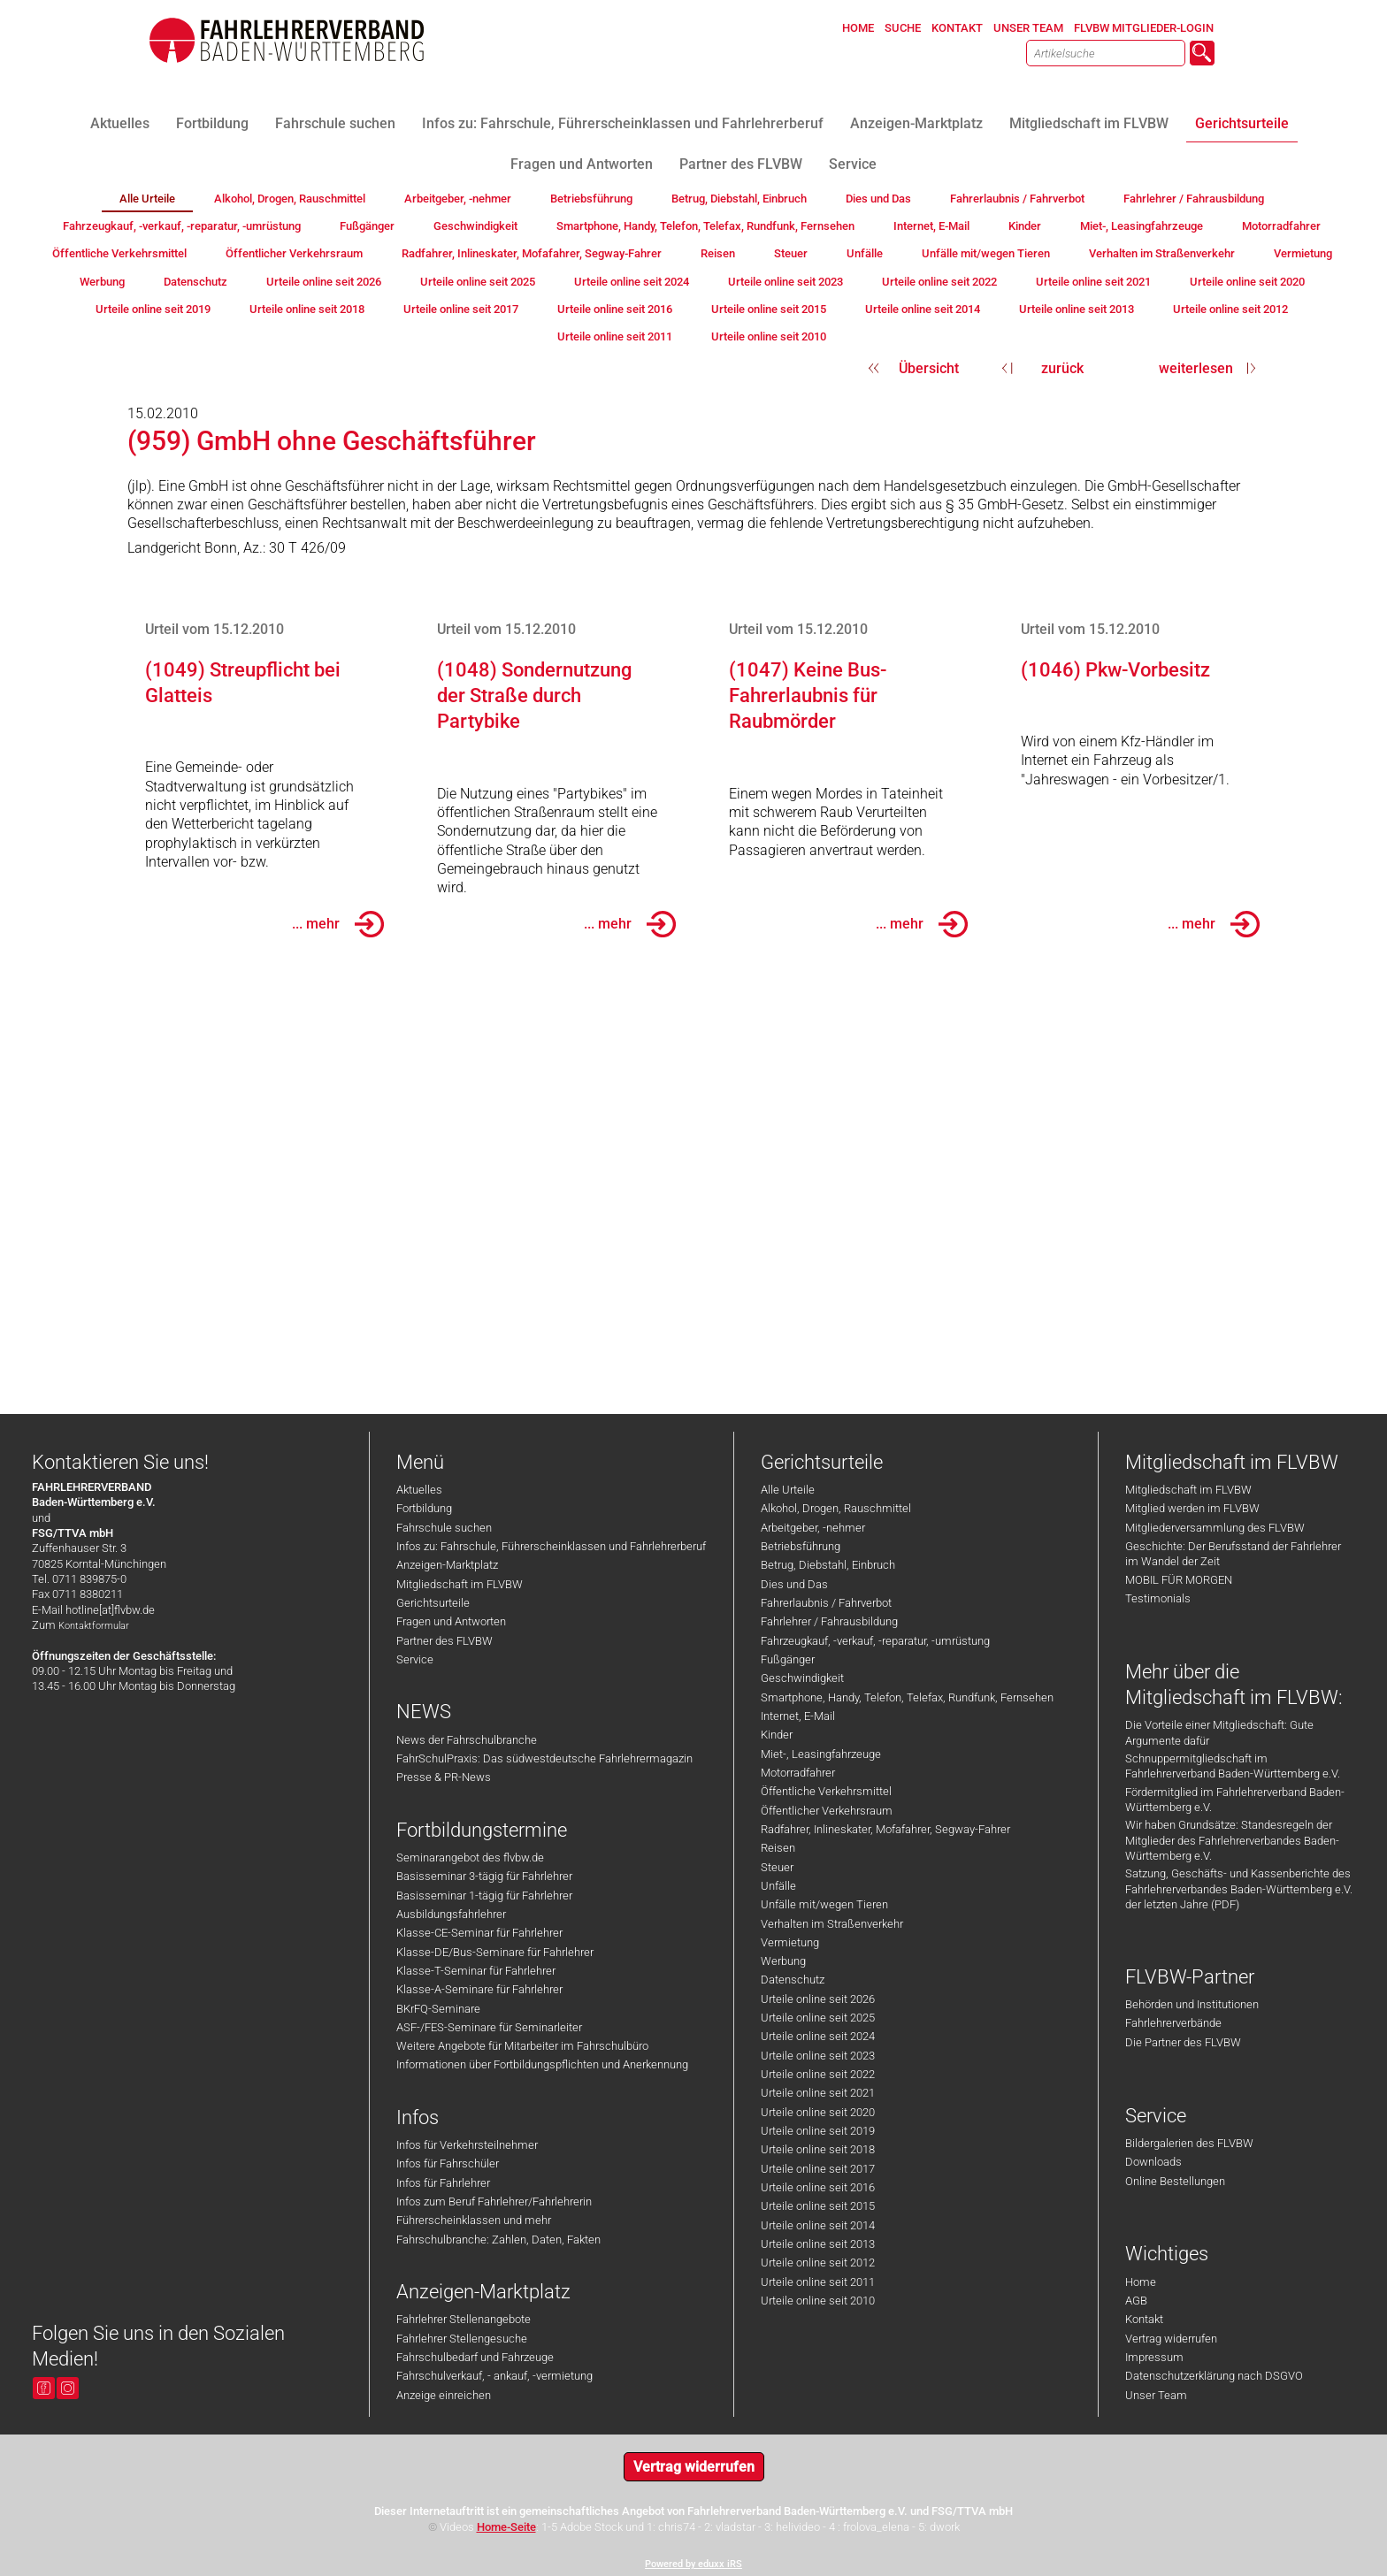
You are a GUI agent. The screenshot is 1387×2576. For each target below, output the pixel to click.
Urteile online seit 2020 (818, 2112)
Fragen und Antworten (451, 1621)
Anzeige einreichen (443, 2395)
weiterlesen (1196, 368)
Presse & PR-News (443, 1777)
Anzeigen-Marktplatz (447, 1564)
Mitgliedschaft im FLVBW (459, 1584)
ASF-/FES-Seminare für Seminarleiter (489, 2027)
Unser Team (1156, 2395)
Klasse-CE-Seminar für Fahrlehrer (479, 1932)
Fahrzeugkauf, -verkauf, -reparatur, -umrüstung (875, 1640)
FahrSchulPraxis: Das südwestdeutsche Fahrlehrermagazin (544, 1758)
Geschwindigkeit (802, 1678)
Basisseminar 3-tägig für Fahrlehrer (484, 1876)
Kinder (777, 1734)
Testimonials (1158, 1598)
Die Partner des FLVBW (1183, 2042)
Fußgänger (788, 1659)
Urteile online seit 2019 (818, 2130)
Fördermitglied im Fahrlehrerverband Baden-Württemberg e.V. (1235, 1799)
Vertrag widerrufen (1171, 2338)
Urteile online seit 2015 (818, 2206)
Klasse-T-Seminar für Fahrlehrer (476, 1970)
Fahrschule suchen (444, 1527)
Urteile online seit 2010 (818, 2300)
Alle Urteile (788, 1489)
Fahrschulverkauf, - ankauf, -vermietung (494, 2375)
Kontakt (1144, 2319)
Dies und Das (794, 1584)
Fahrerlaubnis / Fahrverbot (826, 1602)
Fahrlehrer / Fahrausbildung (829, 1621)
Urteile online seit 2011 (818, 2282)
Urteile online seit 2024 (818, 2036)
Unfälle (778, 1885)
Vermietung (790, 1942)
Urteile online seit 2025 (818, 2017)
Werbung (783, 1961)
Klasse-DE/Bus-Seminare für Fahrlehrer (495, 1952)
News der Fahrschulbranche (466, 1740)
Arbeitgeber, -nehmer (813, 1527)
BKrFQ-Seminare (438, 2008)
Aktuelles (419, 1489)
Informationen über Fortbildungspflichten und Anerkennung (542, 2064)
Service (414, 1659)
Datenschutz (792, 1979)
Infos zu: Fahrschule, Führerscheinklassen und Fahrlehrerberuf (551, 1546)
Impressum (1154, 2357)
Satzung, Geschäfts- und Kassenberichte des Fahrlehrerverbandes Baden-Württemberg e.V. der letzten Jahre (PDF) (1239, 1889)
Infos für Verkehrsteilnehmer (467, 2145)
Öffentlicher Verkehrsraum (827, 1810)
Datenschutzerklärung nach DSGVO (1214, 2375)
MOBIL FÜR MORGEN (1178, 1579)
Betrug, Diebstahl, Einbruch (828, 1564)
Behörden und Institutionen (1192, 2004)
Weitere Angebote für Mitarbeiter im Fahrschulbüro (522, 2045)
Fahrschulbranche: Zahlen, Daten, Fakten (498, 2239)
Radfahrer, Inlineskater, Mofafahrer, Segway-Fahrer (885, 1829)
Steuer (777, 1867)
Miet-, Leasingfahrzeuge (821, 1754)
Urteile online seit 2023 (818, 2055)
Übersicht (929, 368)
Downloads (1153, 2161)
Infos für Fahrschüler (447, 2163)
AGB (1136, 2300)
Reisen (778, 1847)
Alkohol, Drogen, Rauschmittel (836, 1508)
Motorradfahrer (798, 1772)
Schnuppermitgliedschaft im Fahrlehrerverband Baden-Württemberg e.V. (1232, 1766)
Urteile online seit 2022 (818, 2074)
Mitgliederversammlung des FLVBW (1215, 1527)
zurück (1062, 368)
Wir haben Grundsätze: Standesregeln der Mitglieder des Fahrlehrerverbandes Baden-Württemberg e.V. (1232, 1840)
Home (1140, 2282)
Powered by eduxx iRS (693, 2564)
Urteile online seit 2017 (818, 2168)
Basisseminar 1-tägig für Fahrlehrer (484, 1895)
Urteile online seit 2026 (818, 1999)
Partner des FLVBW (444, 1640)
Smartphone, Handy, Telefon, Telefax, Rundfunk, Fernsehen (907, 1697)
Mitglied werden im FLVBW (1192, 1508)
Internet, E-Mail (798, 1716)
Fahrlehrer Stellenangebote (463, 2319)
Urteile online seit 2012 (818, 2262)
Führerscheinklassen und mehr (473, 2220)
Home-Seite (506, 2527)
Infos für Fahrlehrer (443, 2183)
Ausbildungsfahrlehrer (451, 1914)
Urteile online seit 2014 (818, 2225)
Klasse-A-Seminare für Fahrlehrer (479, 1989)
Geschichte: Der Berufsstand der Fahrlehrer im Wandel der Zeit (1233, 1554)
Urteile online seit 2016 (818, 2187)
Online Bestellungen (1175, 2181)
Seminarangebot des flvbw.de (470, 1857)
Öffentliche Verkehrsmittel (826, 1791)
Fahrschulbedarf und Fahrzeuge (475, 2357)
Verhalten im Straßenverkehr (832, 1923)
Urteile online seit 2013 (818, 2244)
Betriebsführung (800, 1546)
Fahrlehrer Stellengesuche (461, 2338)
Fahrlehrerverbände (1173, 2022)
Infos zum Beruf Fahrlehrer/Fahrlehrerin (494, 2201)
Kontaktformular (93, 1626)
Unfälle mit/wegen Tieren (824, 1904)
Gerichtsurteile (433, 1602)
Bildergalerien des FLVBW (1189, 2143)
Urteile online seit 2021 (818, 2092)
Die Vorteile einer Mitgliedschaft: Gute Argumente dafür (1219, 1732)
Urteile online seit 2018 (818, 2149)
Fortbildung (424, 1508)
